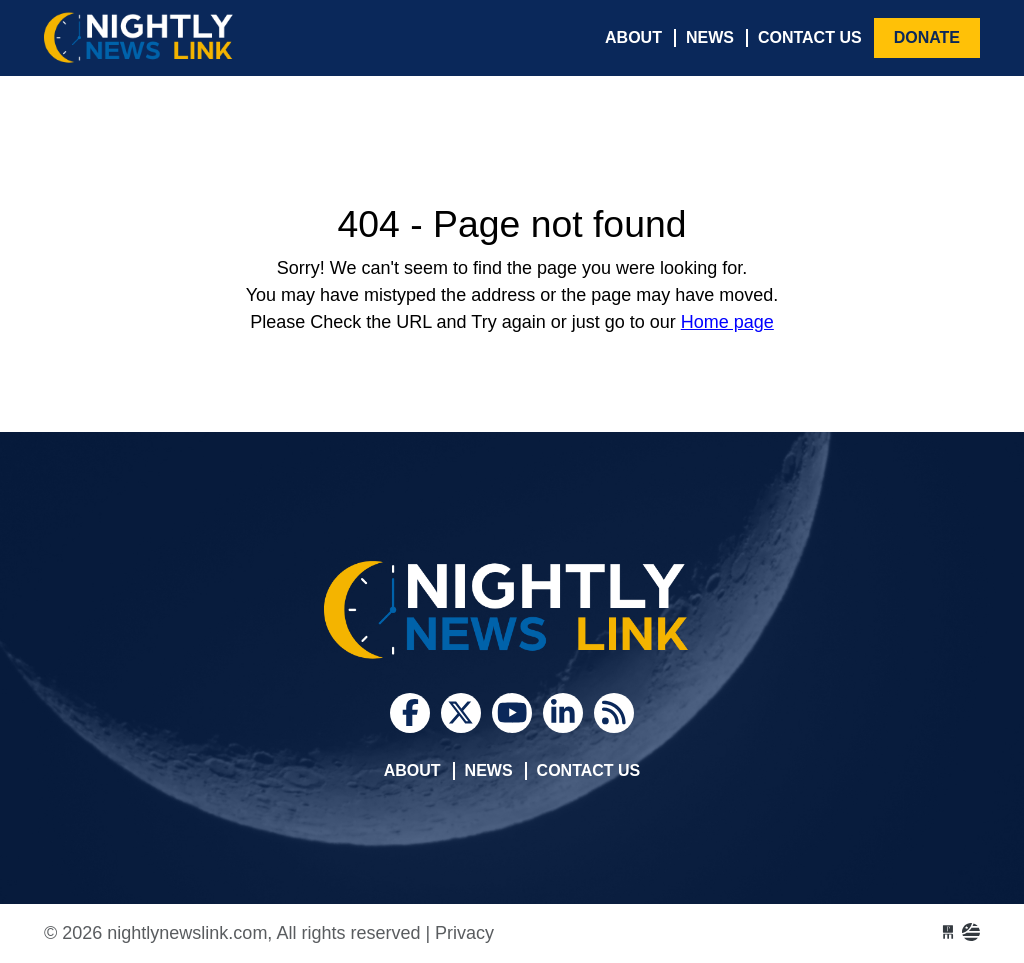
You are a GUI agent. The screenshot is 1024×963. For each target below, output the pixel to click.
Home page (727, 322)
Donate (927, 37)
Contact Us (810, 37)
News (710, 37)
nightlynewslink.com (194, 38)
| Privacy (459, 933)
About (633, 37)
